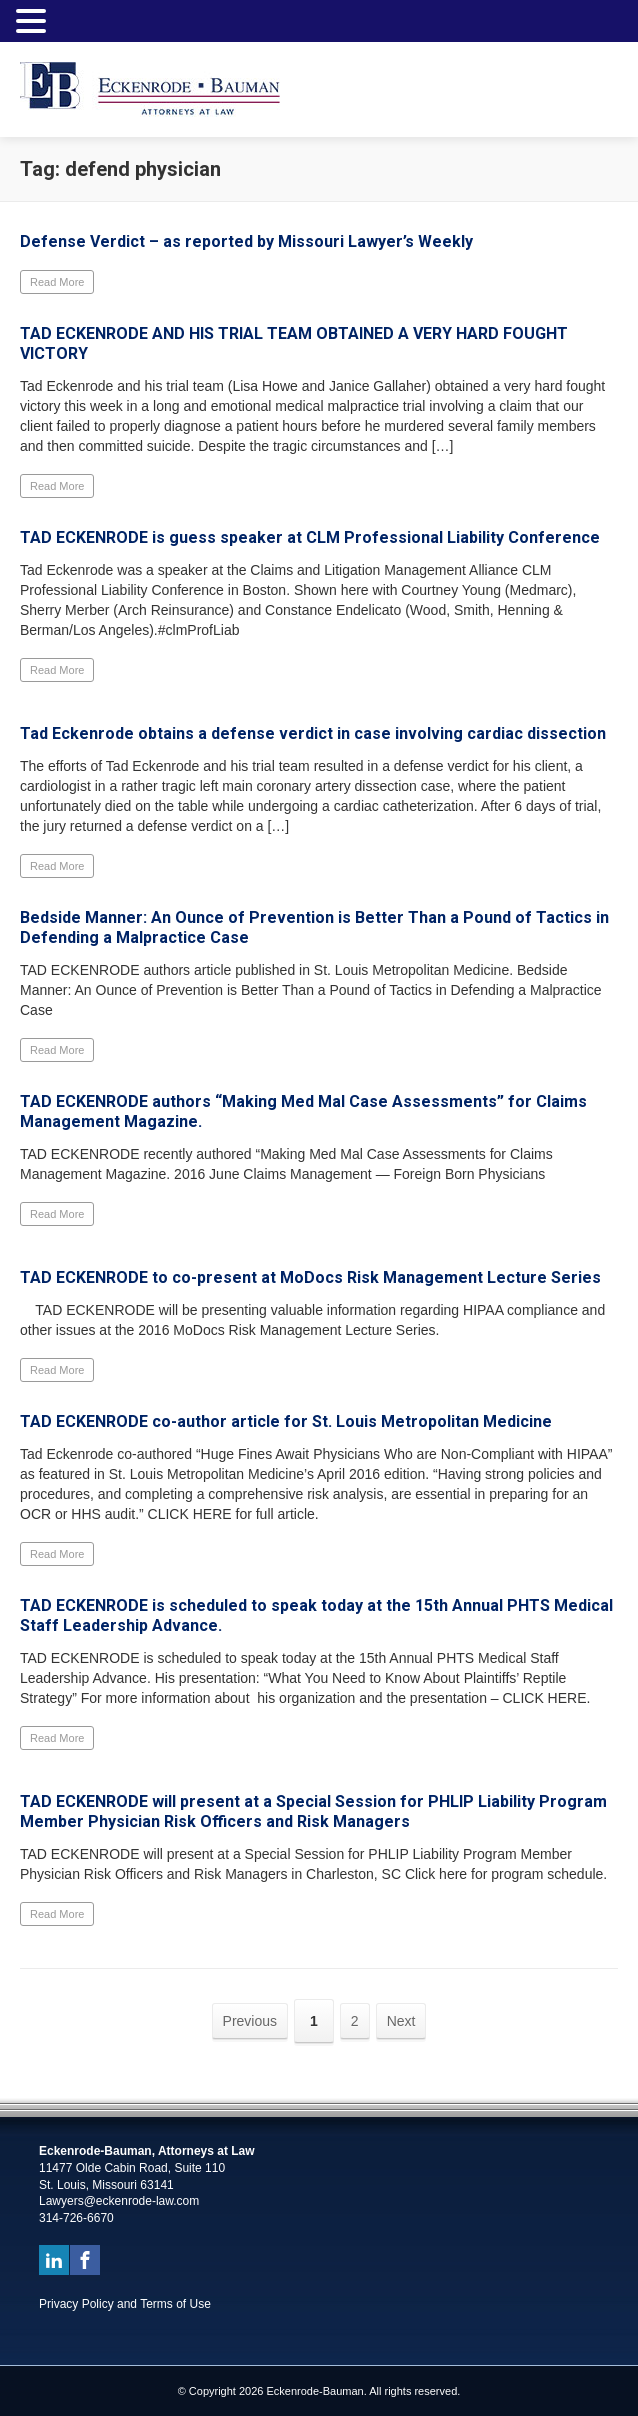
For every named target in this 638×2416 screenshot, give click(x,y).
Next (401, 2021)
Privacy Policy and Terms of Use (125, 2304)
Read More (57, 282)
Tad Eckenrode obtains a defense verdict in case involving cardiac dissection (313, 733)
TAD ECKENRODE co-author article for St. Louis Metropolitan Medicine (286, 1421)
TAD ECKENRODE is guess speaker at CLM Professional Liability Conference (310, 537)
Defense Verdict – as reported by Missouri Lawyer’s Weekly (246, 241)
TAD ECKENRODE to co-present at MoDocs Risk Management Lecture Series (310, 1277)
